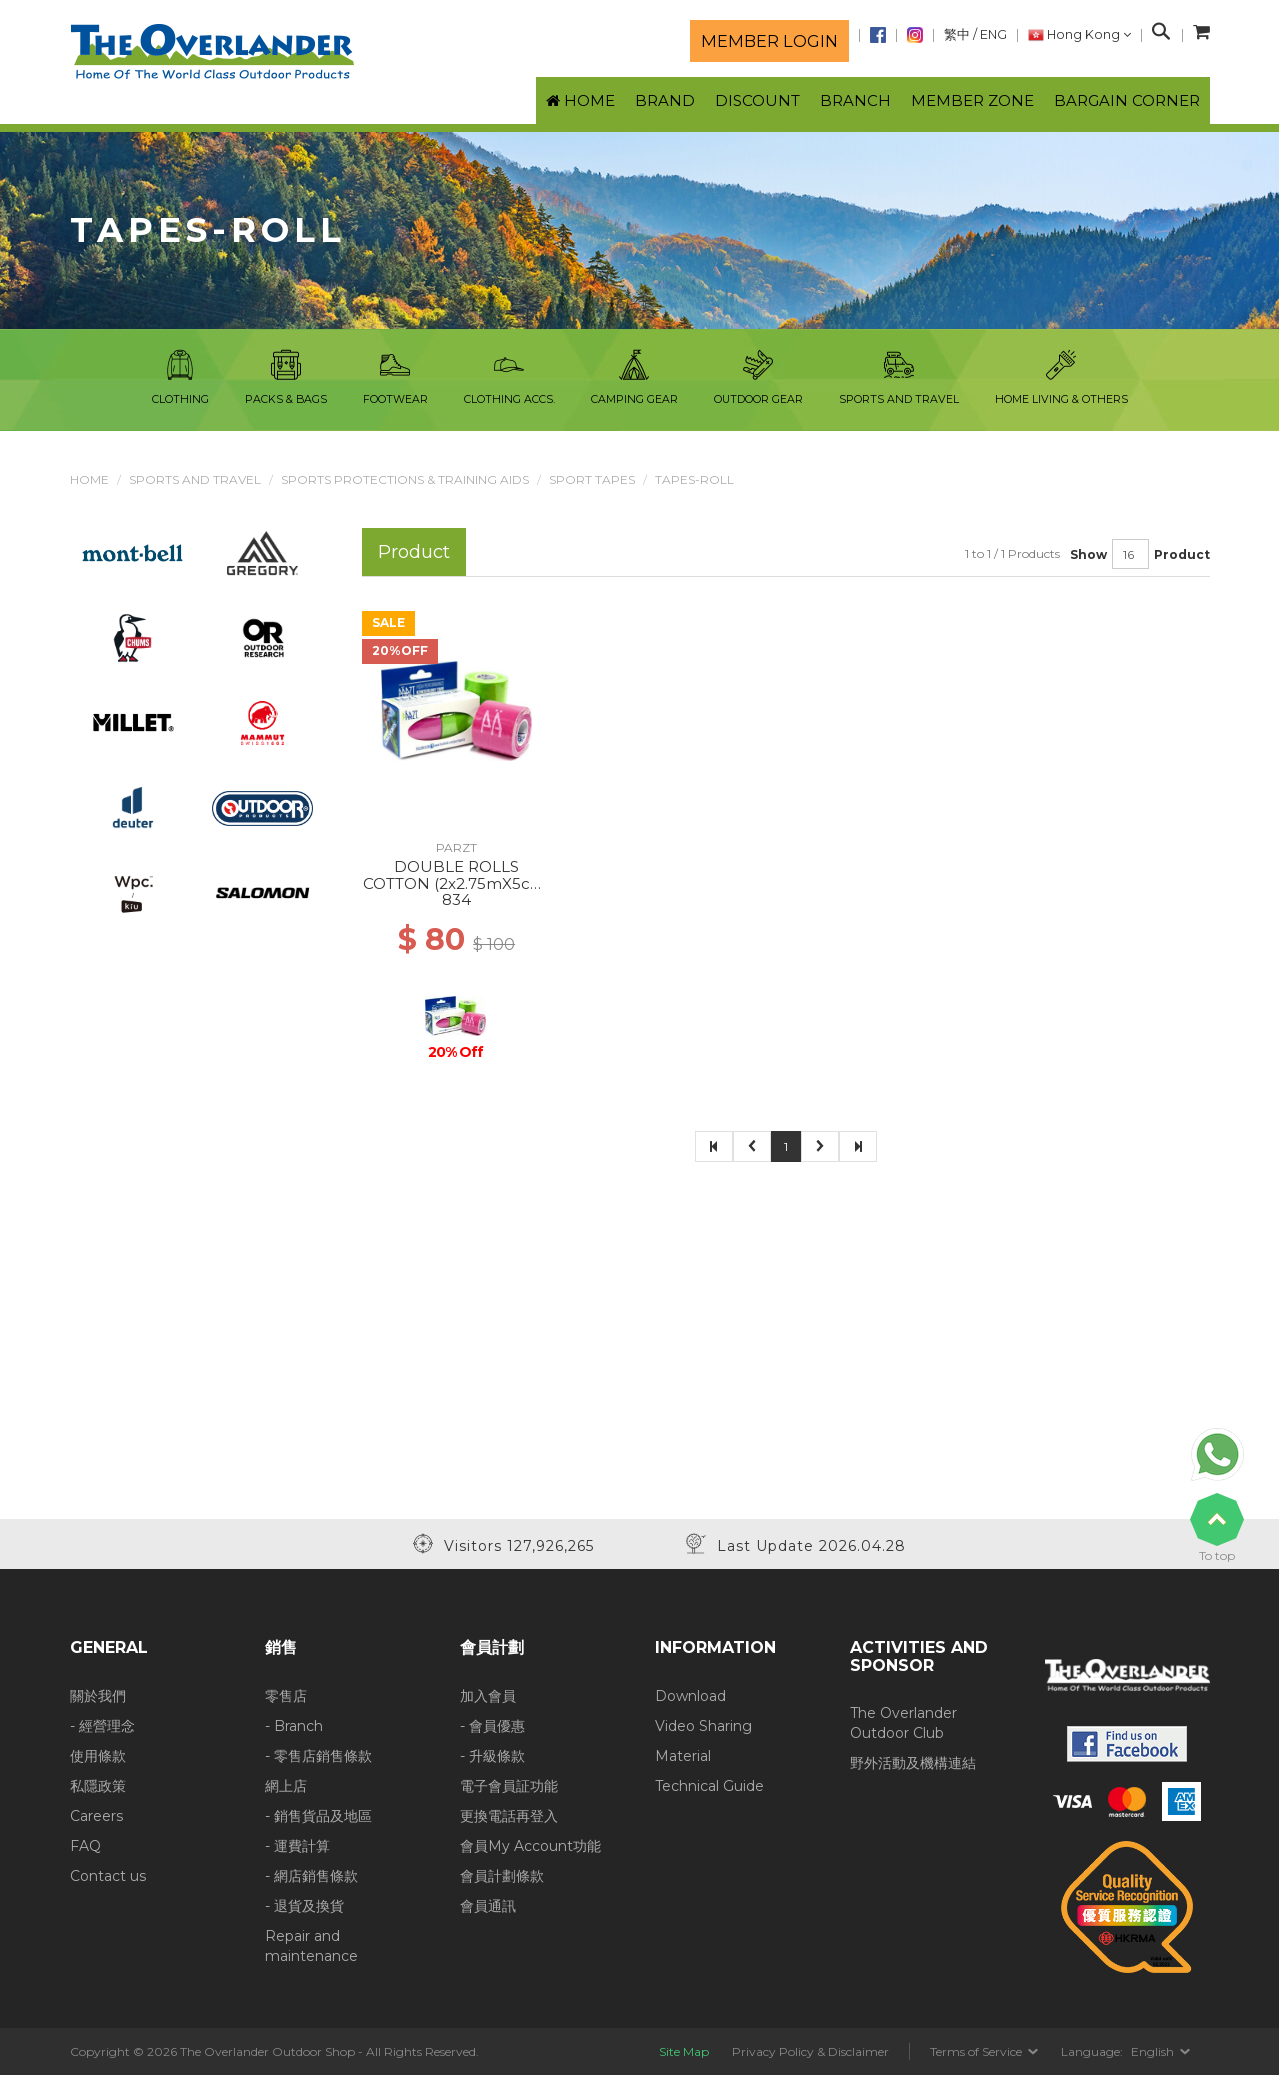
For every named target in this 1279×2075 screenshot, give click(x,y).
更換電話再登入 (509, 1816)
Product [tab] (414, 551)
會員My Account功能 (530, 1846)
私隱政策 (98, 1786)
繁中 (957, 34)
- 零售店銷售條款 (318, 1756)
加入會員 (488, 1696)
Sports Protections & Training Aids (405, 479)
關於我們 (98, 1696)
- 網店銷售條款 (311, 1876)
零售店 (286, 1696)
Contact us (108, 1876)
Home (89, 479)
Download (690, 1696)
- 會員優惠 (492, 1726)
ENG (993, 34)
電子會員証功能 (509, 1786)
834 (456, 899)
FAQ (85, 1846)
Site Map (684, 2051)
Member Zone (972, 100)
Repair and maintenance (311, 1946)
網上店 (286, 1786)
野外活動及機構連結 (913, 1763)
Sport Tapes (592, 479)
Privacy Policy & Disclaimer (810, 2051)
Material (683, 1756)
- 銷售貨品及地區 (318, 1816)
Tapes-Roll (694, 479)
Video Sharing (703, 1726)
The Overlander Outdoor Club (903, 1723)
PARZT (456, 847)
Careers (96, 1816)
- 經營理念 (102, 1726)
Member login (769, 41)
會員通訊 (488, 1906)
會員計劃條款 (502, 1876)
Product (1182, 554)
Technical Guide (709, 1786)
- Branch (294, 1726)
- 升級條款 (492, 1756)
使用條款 (98, 1756)
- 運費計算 (297, 1846)
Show (1088, 554)
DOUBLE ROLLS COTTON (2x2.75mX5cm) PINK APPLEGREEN (457, 883)
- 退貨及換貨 (304, 1906)
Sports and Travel (195, 479)
